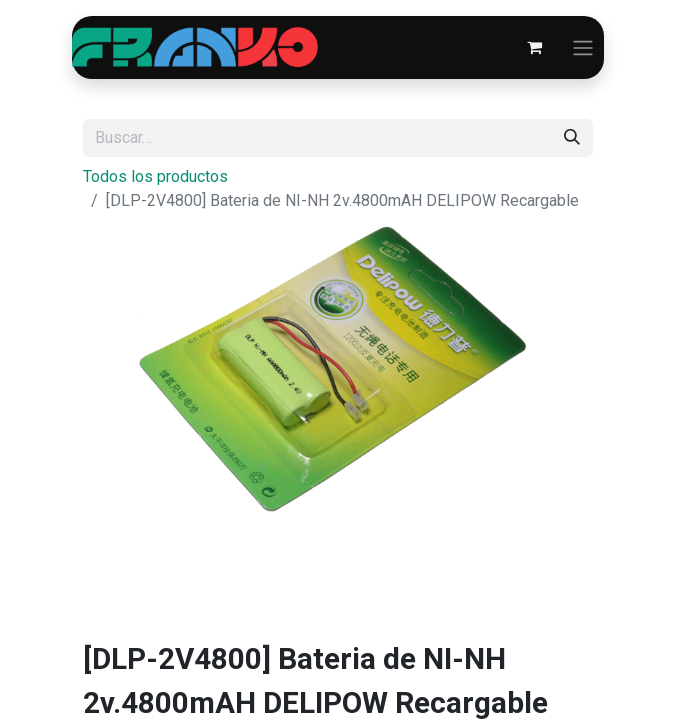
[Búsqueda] (572, 138)
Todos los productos (155, 176)
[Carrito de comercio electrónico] (534, 47)
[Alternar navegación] (583, 47)
